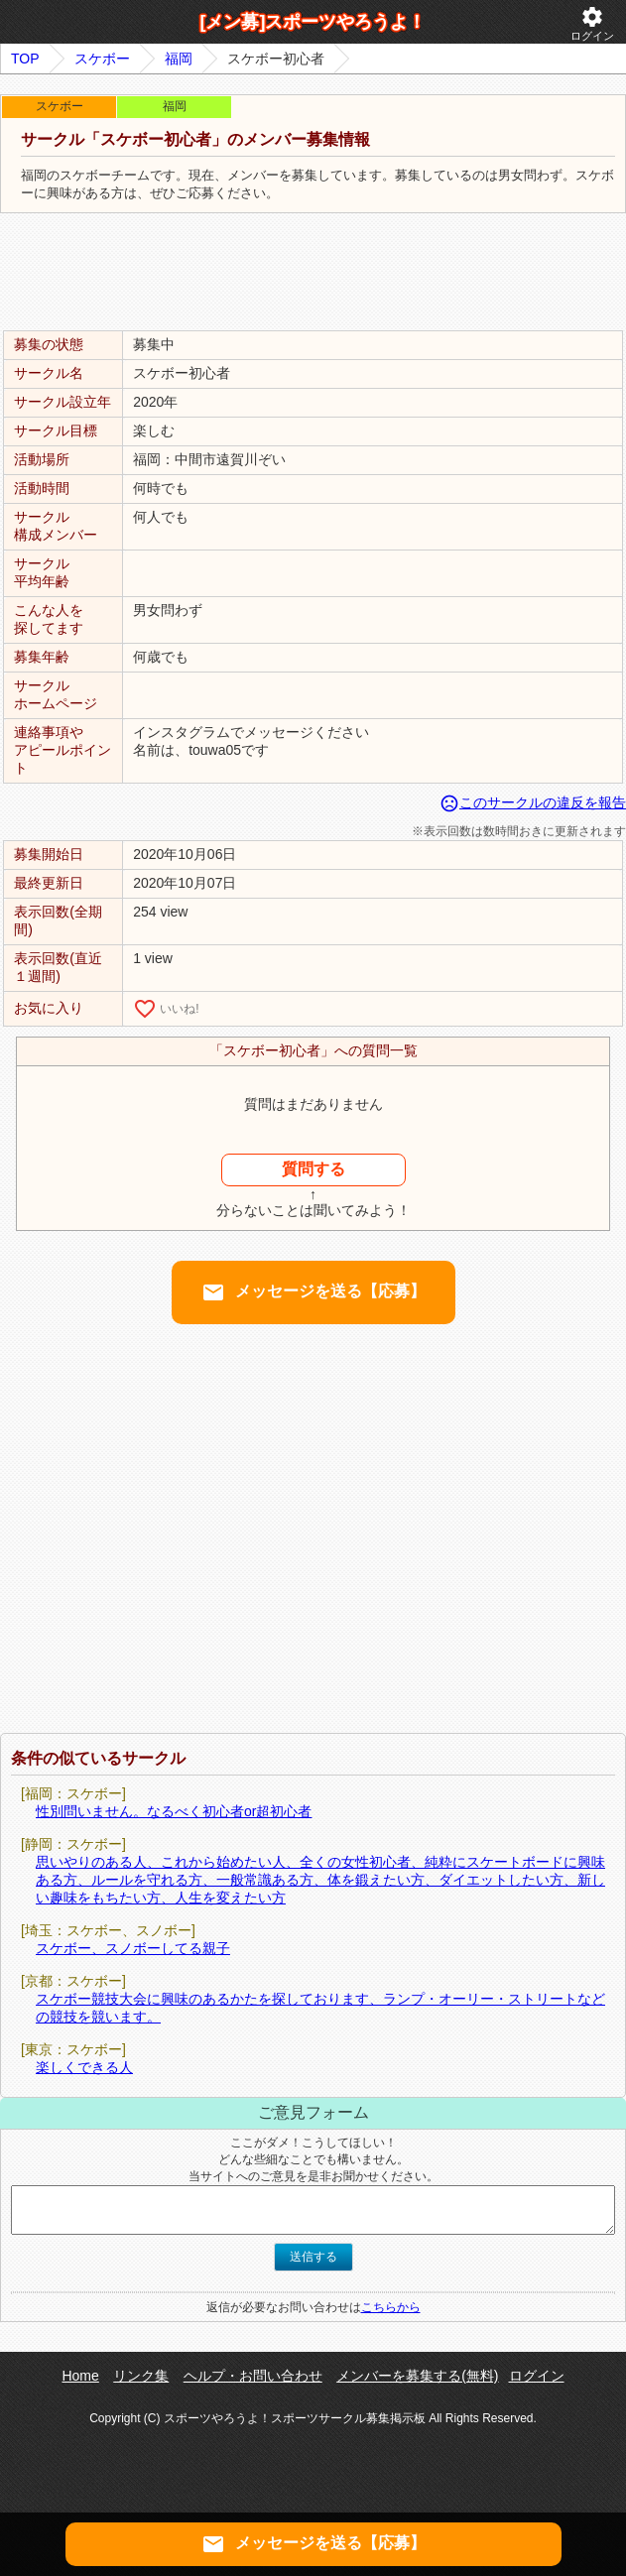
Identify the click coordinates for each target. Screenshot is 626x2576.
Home (80, 2376)
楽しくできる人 (84, 2067)
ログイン (592, 23)
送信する (313, 2257)
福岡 (178, 58)
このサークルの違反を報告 (532, 802)
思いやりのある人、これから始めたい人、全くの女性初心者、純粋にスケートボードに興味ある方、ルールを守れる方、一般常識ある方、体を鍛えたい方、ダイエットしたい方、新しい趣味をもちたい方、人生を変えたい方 (320, 1879)
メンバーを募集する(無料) (417, 2376)
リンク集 (141, 2376)
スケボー (102, 58)
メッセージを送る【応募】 (313, 1292)
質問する (313, 1169)
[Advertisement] (313, 272)
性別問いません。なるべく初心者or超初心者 (174, 1811)
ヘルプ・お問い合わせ (253, 2376)
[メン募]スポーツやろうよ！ (313, 22)
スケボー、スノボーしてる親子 (133, 1948)
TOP (25, 58)
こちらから (391, 2307)
